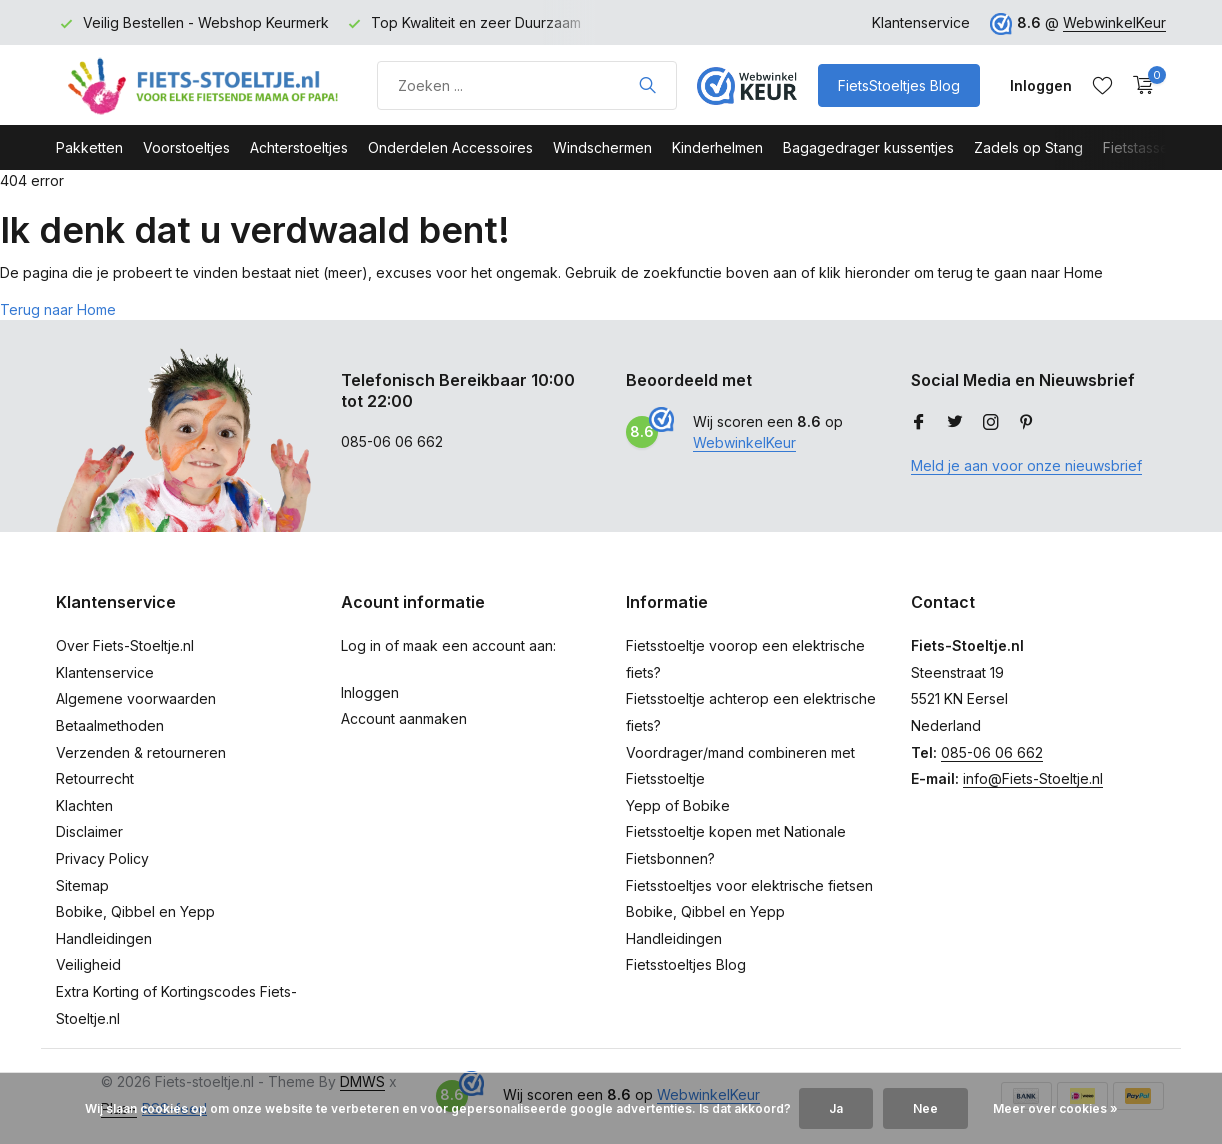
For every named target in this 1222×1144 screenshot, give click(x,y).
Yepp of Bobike (678, 805)
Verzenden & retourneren (141, 752)
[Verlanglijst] (1102, 85)
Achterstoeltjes (299, 147)
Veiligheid (88, 964)
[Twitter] (955, 423)
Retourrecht (95, 778)
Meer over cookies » (1055, 1108)
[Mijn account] (1041, 85)
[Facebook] (919, 423)
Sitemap (82, 885)
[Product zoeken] (527, 85)
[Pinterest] (1027, 423)
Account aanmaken (404, 718)
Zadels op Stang (1028, 147)
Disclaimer (89, 831)
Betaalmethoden (110, 725)
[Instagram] (991, 423)
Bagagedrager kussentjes (868, 147)
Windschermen (602, 147)
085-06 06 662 (992, 752)
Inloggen (370, 692)
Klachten (84, 805)
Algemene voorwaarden (136, 698)
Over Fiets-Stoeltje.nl (125, 645)
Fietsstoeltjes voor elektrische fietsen (749, 885)
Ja (836, 1108)
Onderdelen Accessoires (450, 147)
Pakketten (89, 147)
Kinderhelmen (717, 147)
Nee (925, 1108)
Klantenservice (921, 22)
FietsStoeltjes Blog (899, 85)
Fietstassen (1140, 147)
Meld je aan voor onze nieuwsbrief (1026, 465)
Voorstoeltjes (186, 147)
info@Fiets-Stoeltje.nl (1033, 778)
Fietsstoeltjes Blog (686, 964)
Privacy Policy (102, 858)
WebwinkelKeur (1114, 22)
